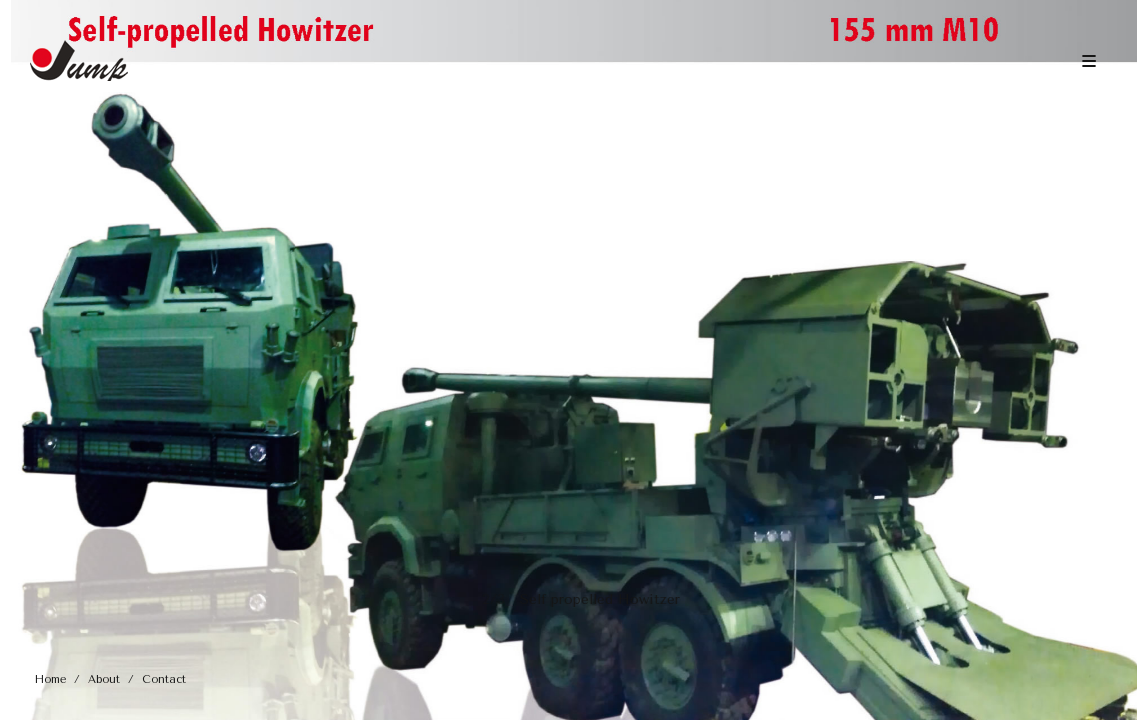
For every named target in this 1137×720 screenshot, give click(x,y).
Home (50, 679)
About (104, 679)
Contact (164, 679)
